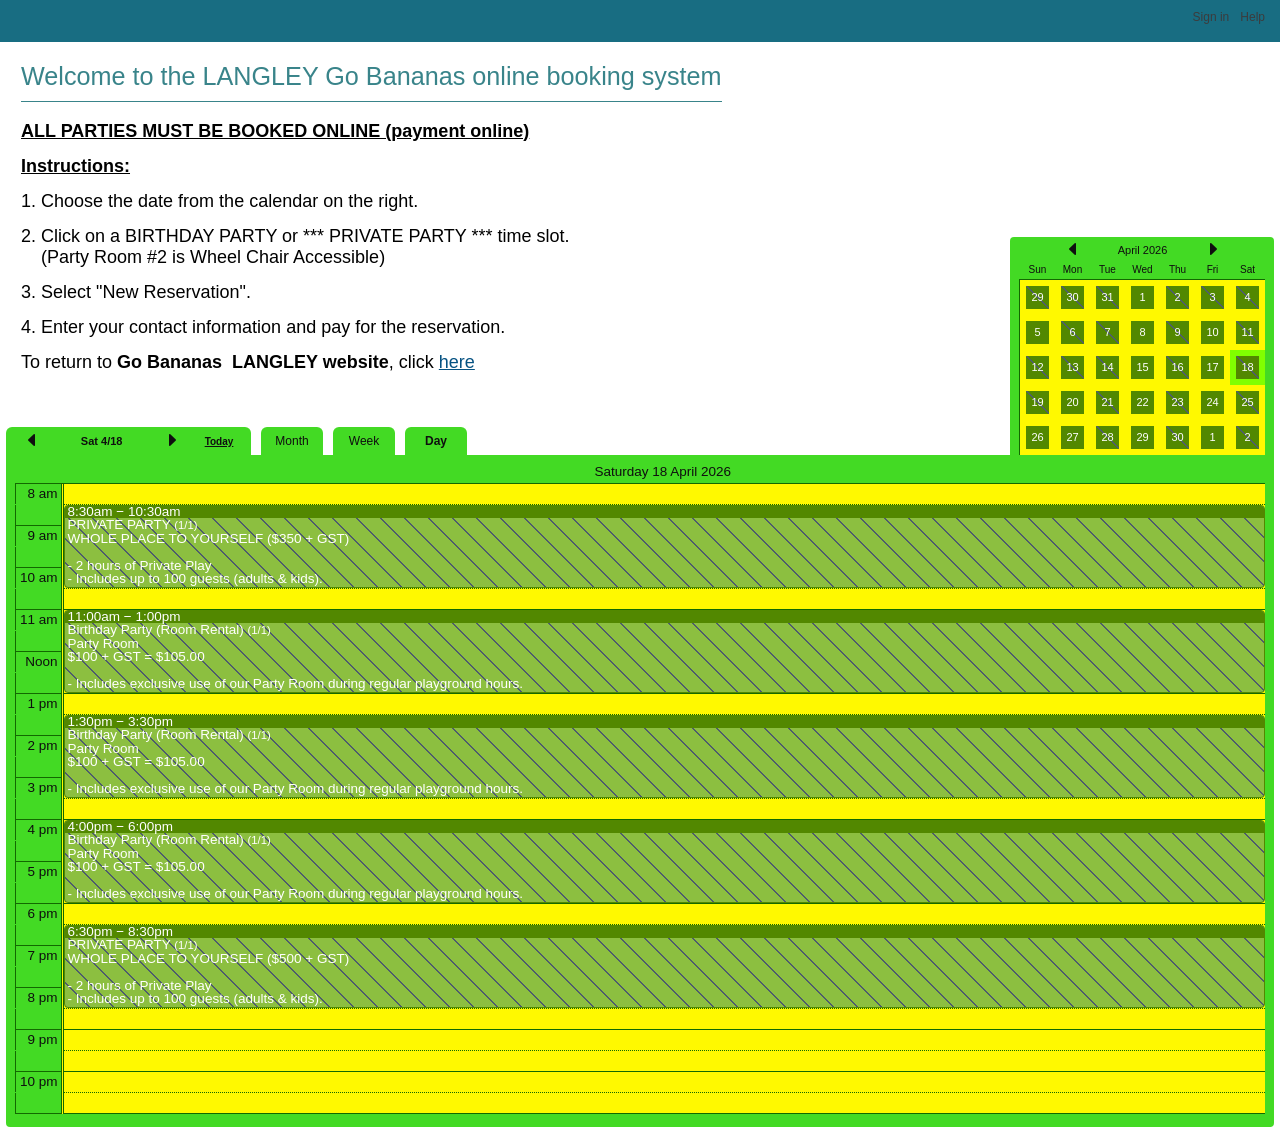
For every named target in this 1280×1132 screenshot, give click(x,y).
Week (364, 441)
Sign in (1211, 17)
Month (291, 441)
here (457, 362)
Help (1252, 17)
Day (436, 441)
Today (219, 441)
